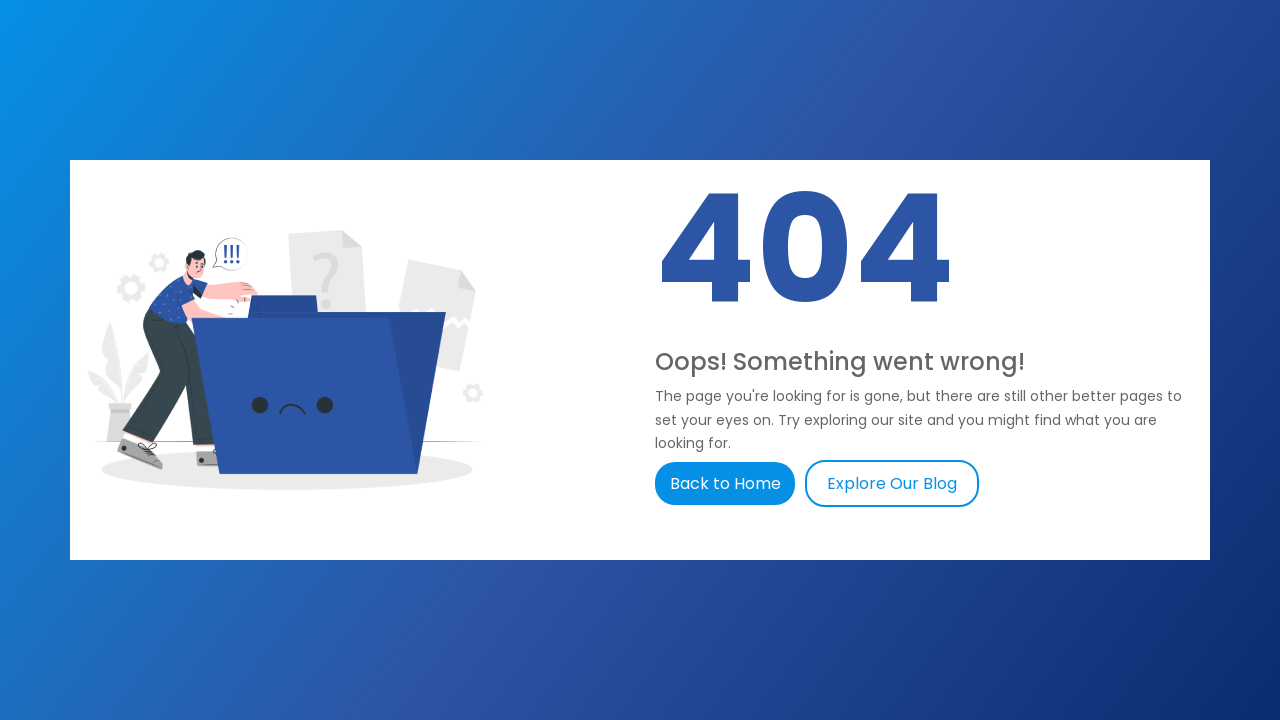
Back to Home (727, 483)
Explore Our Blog (892, 483)
